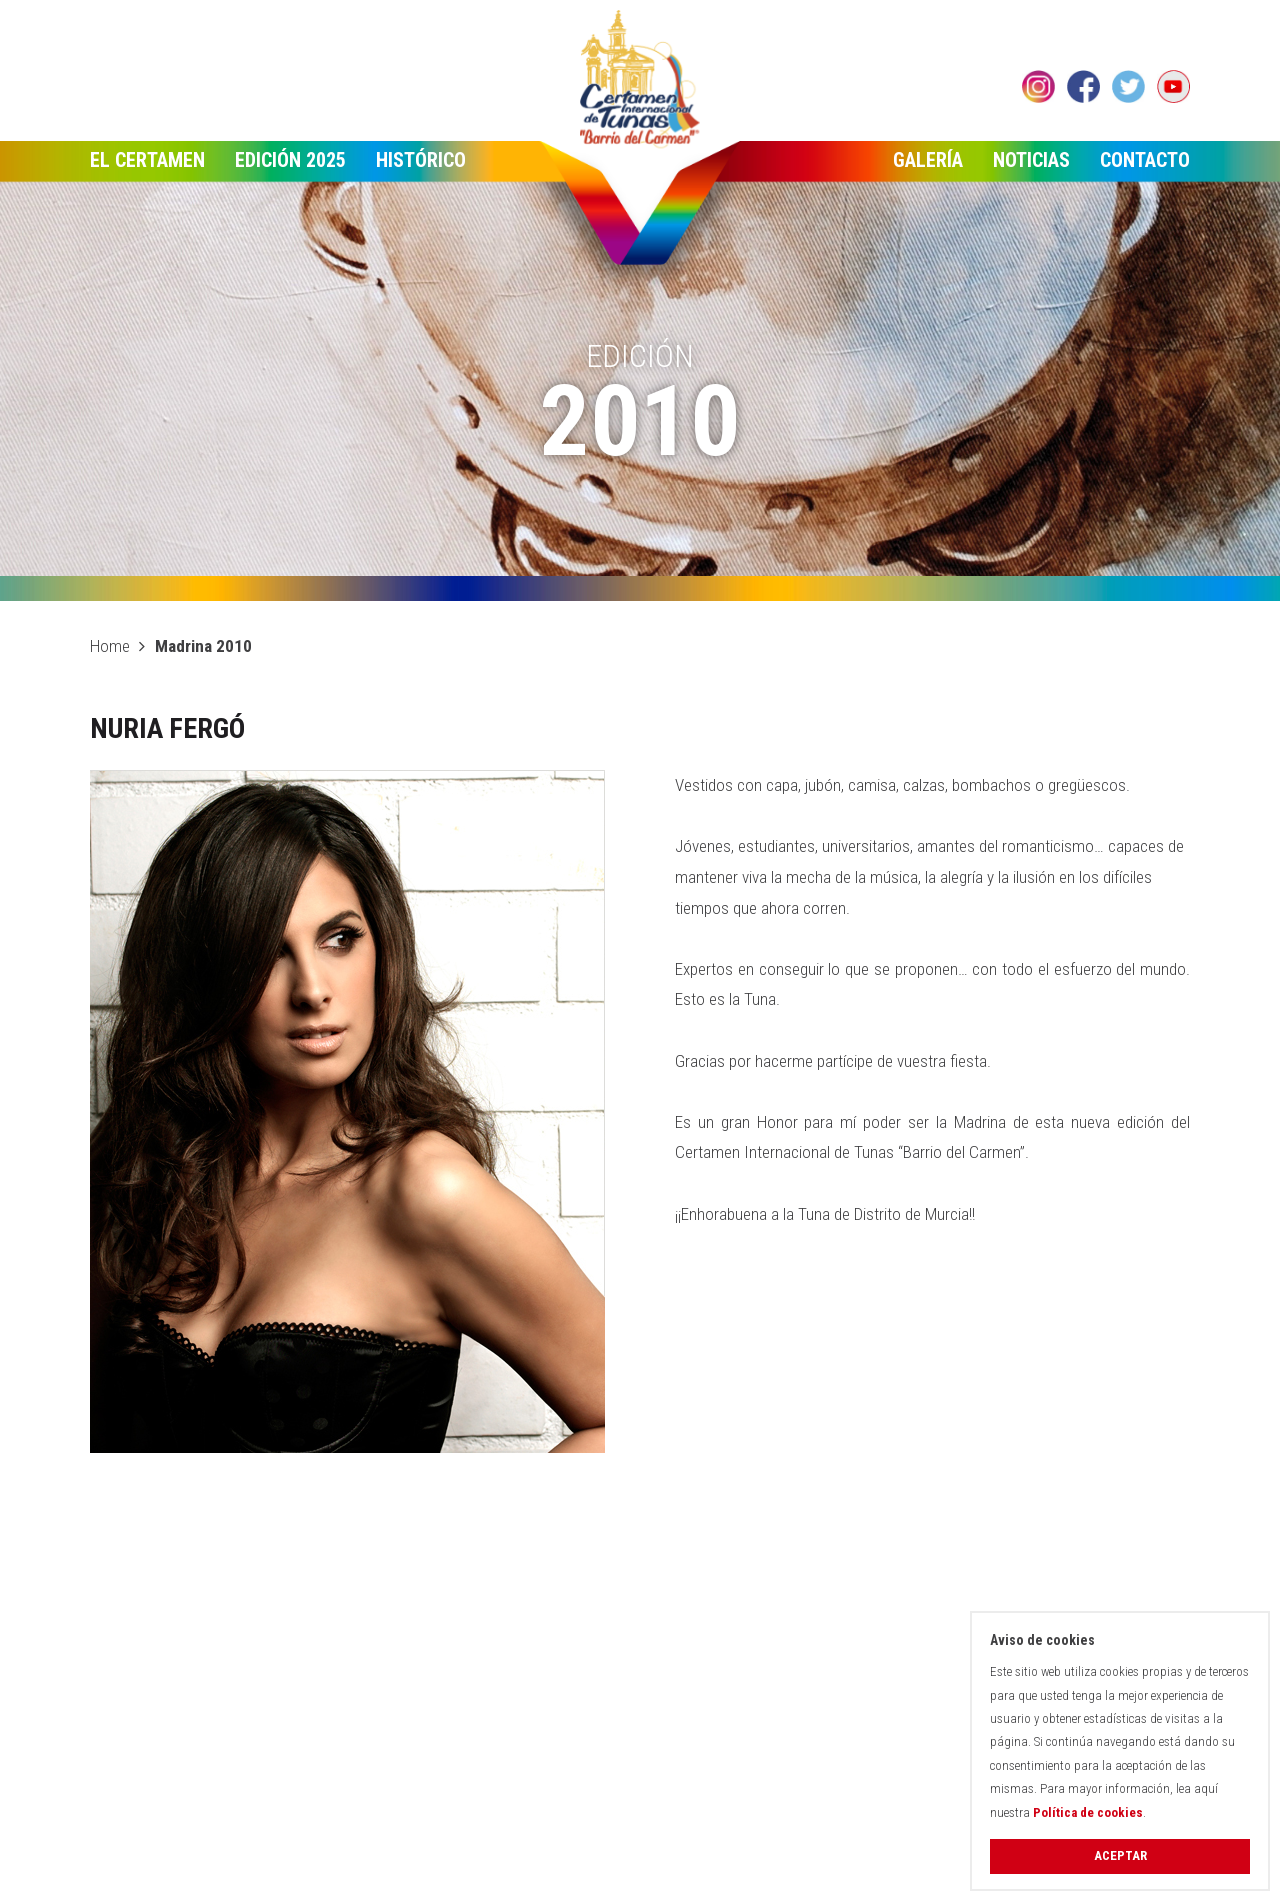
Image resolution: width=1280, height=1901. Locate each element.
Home (110, 646)
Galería (928, 160)
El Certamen (147, 160)
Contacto (1145, 160)
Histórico (421, 160)
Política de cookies (1088, 1812)
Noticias (1031, 160)
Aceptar (1120, 1855)
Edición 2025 (290, 160)
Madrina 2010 (203, 646)
